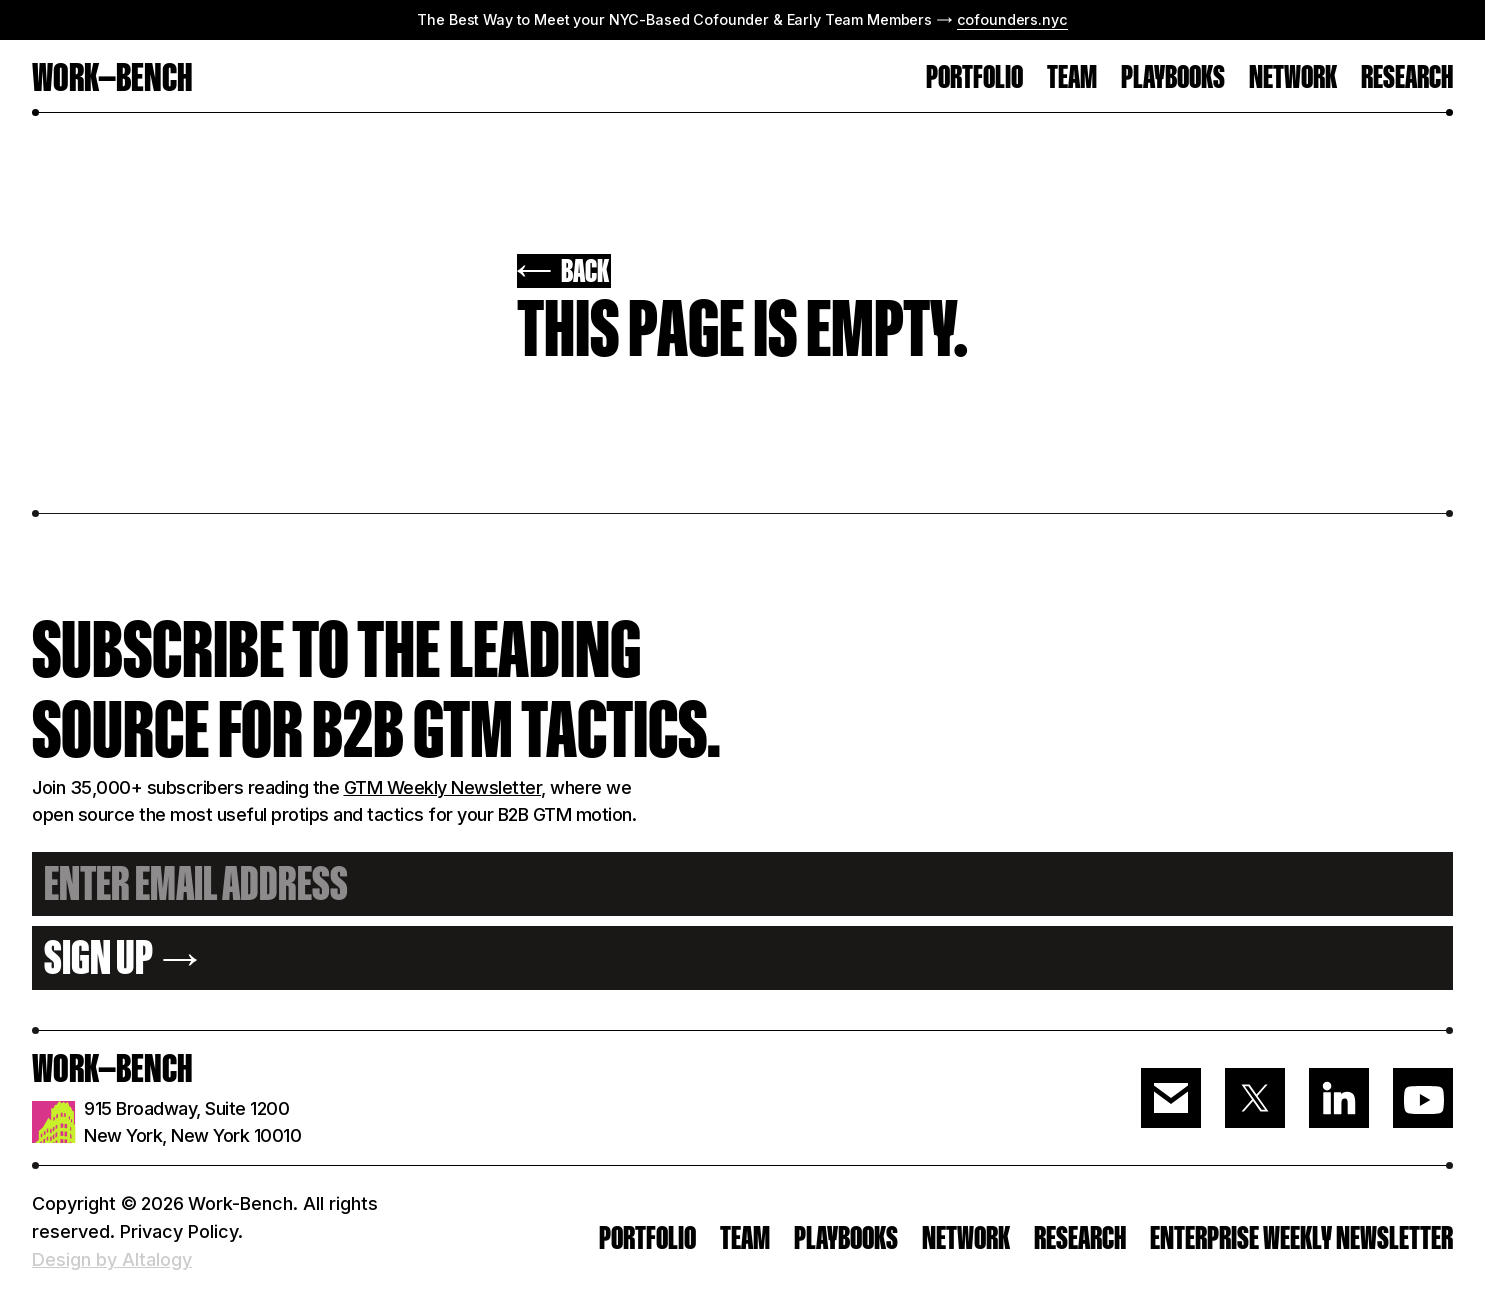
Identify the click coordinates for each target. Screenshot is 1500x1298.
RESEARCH (1407, 78)
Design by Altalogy (112, 1259)
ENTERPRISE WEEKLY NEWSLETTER (1301, 1238)
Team (745, 1238)
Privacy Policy (179, 1231)
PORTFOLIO (974, 78)
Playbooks (1173, 78)
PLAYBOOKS (846, 1238)
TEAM (1072, 78)
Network (1293, 78)
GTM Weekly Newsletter (443, 787)
